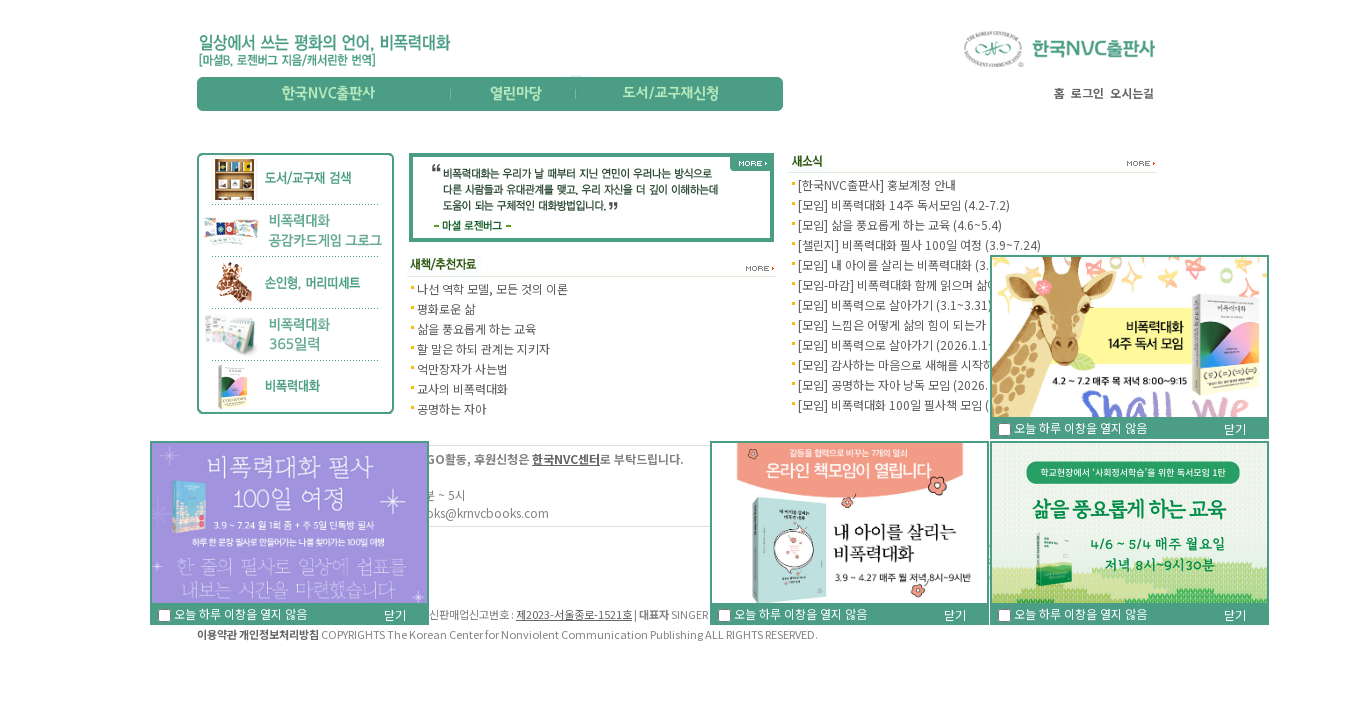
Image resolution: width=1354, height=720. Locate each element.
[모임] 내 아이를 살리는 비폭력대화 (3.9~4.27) (914, 264)
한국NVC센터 (566, 458)
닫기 (955, 614)
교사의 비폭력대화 (462, 388)
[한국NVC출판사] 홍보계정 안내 (877, 184)
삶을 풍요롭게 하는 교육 (476, 328)
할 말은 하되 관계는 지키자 (483, 348)
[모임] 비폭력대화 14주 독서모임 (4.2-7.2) (904, 204)
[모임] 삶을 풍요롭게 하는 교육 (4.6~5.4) (900, 224)
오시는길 (1132, 92)
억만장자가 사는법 (462, 368)
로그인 (1087, 92)
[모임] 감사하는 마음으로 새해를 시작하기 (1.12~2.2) (931, 364)
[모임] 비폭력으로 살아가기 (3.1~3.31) (895, 304)
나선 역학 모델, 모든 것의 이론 (492, 288)
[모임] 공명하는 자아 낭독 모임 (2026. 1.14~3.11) (924, 384)
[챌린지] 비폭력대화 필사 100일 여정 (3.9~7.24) (919, 244)
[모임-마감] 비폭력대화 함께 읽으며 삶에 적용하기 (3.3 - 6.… (949, 284)
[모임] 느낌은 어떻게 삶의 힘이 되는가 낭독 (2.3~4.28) (934, 324)
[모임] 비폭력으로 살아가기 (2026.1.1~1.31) (910, 344)
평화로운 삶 (446, 308)
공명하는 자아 (451, 408)
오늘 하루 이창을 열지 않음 (792, 613)
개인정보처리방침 (279, 634)
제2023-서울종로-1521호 (574, 614)
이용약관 (217, 634)
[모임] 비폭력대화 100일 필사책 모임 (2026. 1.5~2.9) (933, 404)
